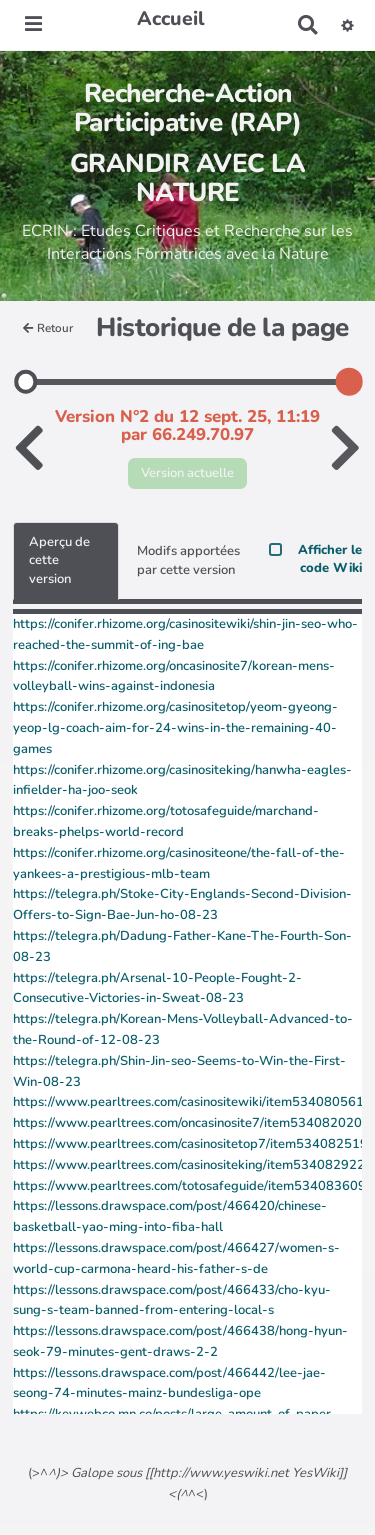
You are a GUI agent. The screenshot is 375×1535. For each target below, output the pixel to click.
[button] (347, 25)
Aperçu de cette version (59, 560)
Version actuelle (187, 473)
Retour (48, 328)
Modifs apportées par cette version (188, 560)
